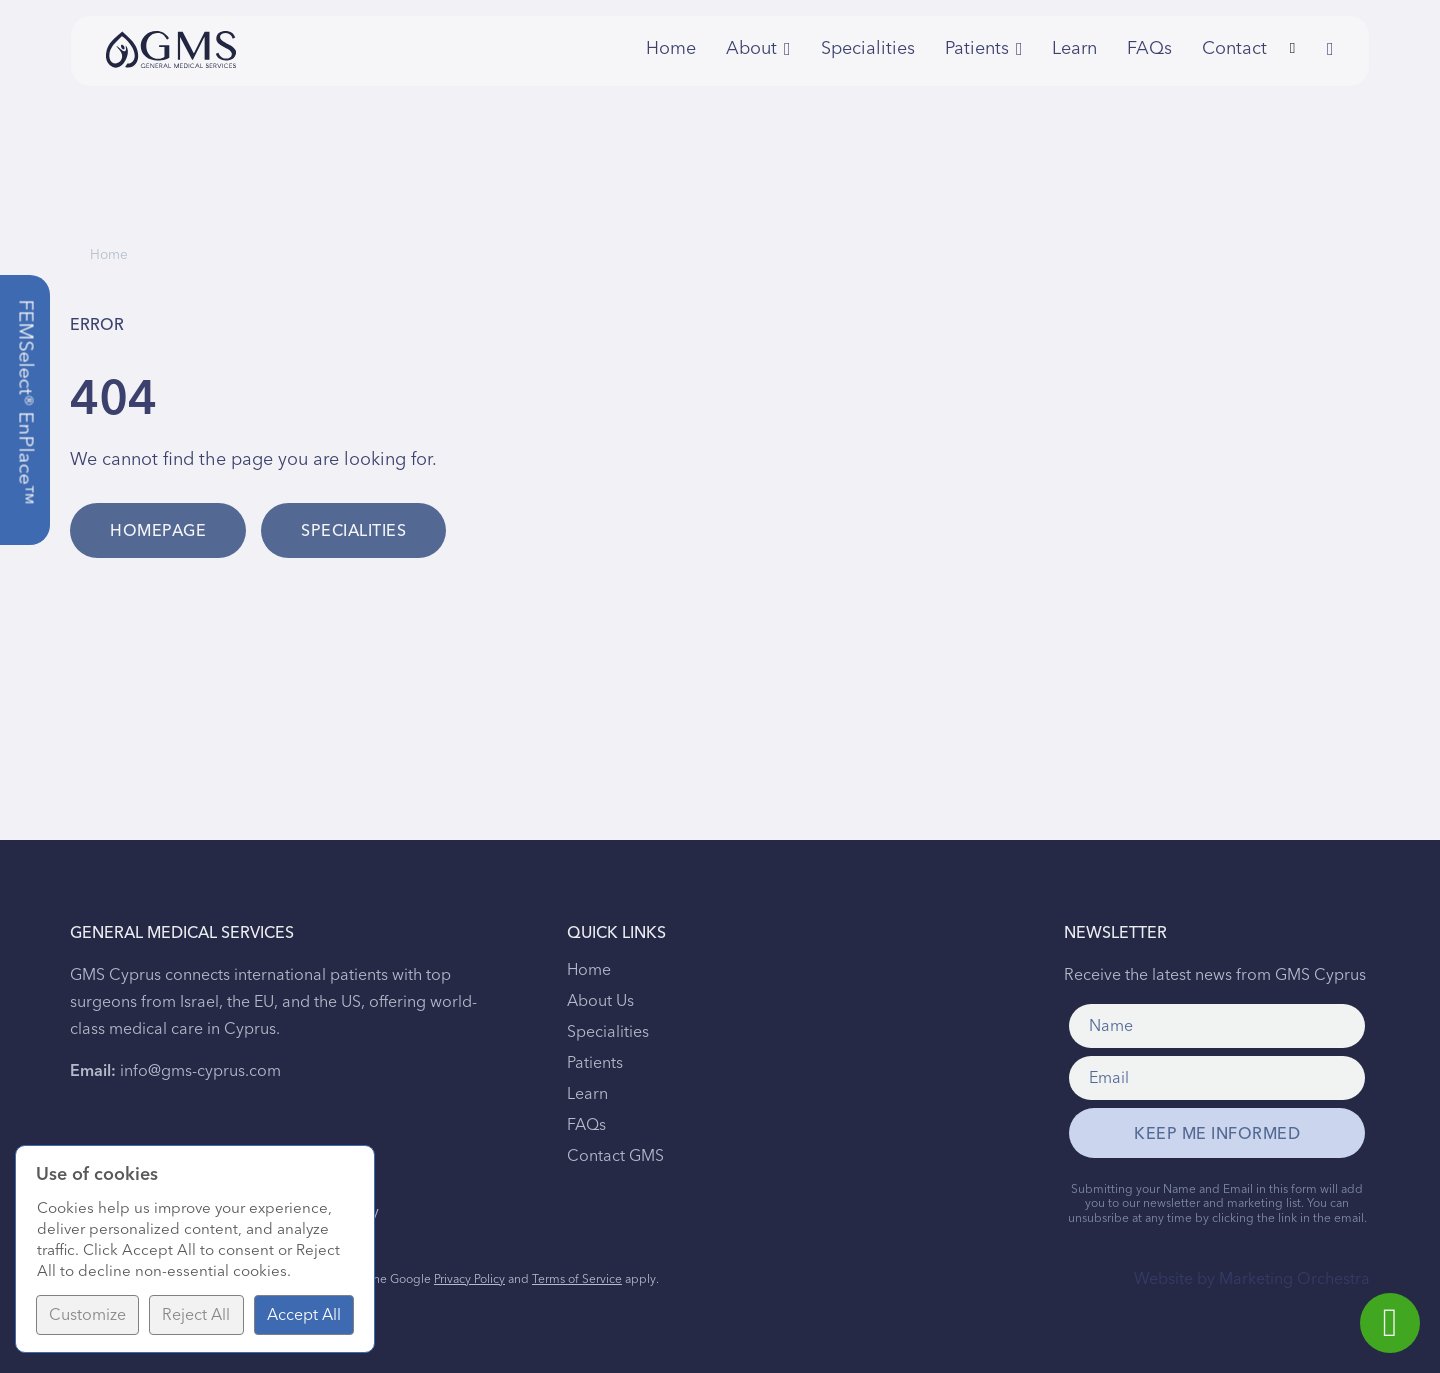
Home (671, 49)
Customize (87, 1315)
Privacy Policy (469, 1279)
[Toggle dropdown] (787, 49)
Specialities (868, 49)
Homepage (158, 531)
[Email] (1217, 1078)
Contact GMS (615, 1156)
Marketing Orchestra (1294, 1279)
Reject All (196, 1315)
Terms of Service (577, 1279)
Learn (1074, 49)
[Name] (1217, 1026)
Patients (595, 1063)
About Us (600, 1001)
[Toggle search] (1292, 49)
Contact (1229, 49)
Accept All (304, 1315)
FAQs (1149, 49)
